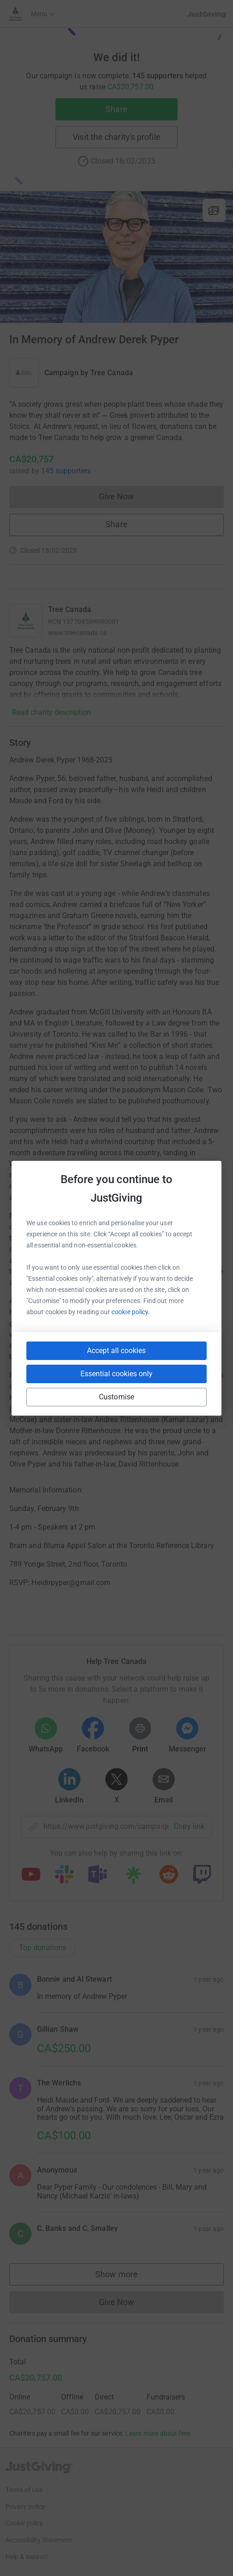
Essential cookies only (116, 1373)
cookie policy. (130, 1312)
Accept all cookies (116, 1350)
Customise (116, 1396)
